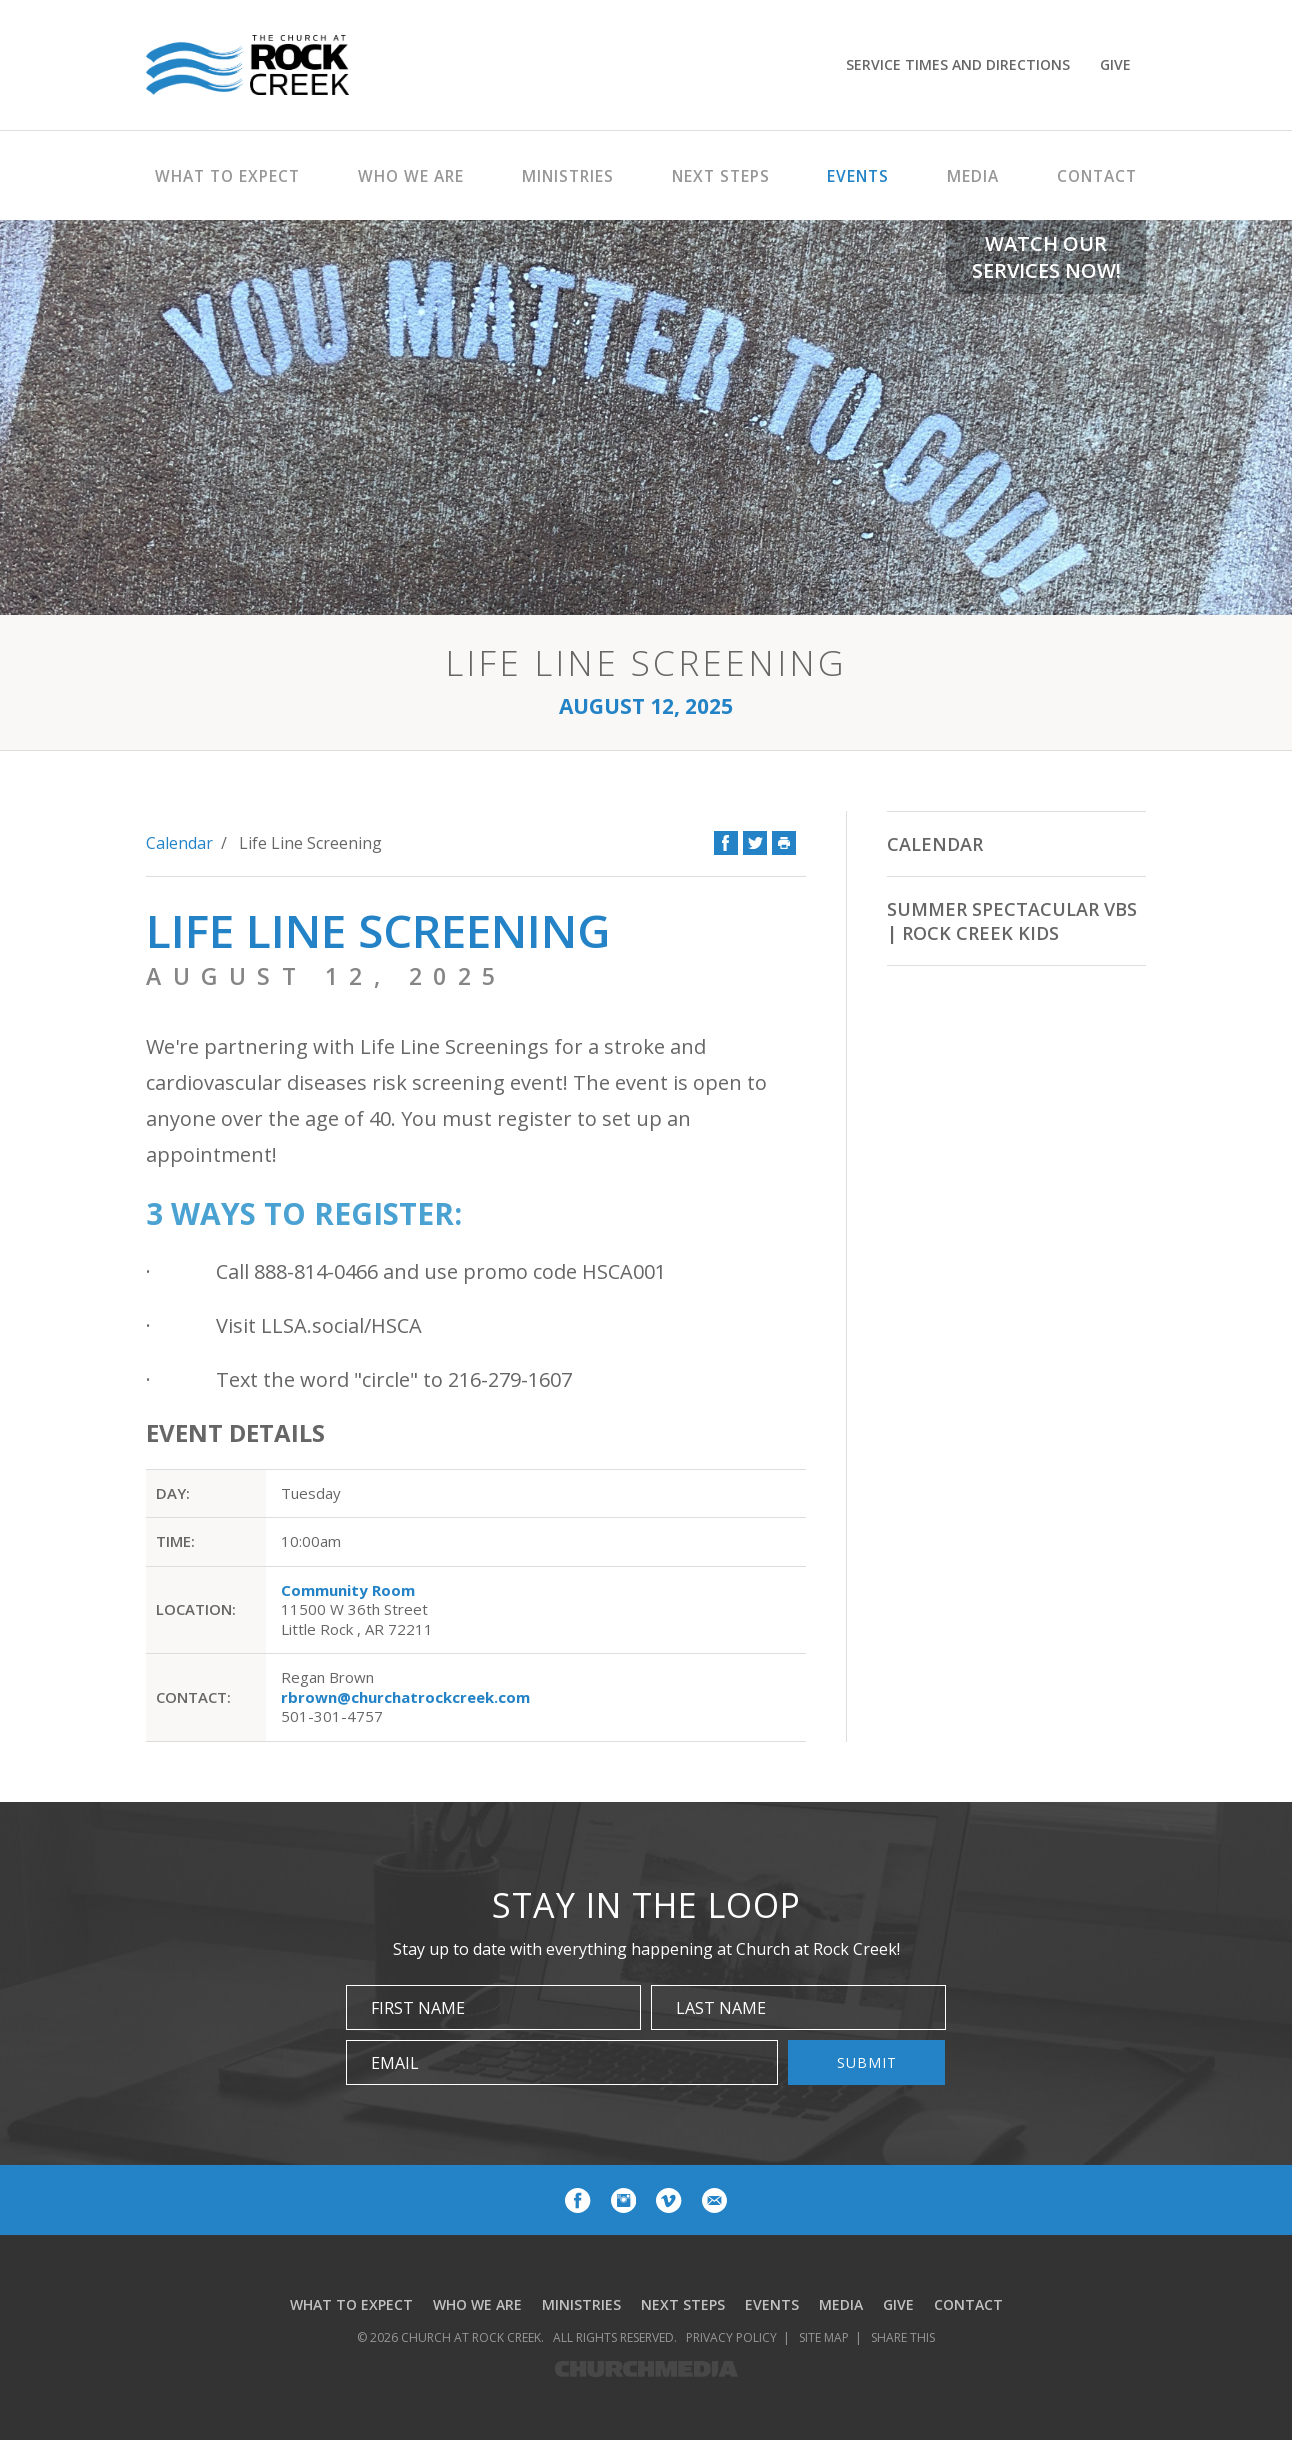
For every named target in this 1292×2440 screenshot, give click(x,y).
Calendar (179, 843)
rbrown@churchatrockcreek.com (405, 1697)
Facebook (726, 843)
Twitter (755, 843)
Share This (903, 2337)
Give (1115, 64)
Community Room (348, 1590)
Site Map (824, 2337)
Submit (867, 2062)
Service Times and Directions (958, 64)
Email (395, 2063)
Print (784, 843)
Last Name (721, 2008)
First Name (418, 2008)
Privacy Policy (731, 2337)
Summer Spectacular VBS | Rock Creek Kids (1012, 921)
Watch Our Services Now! (1046, 257)
